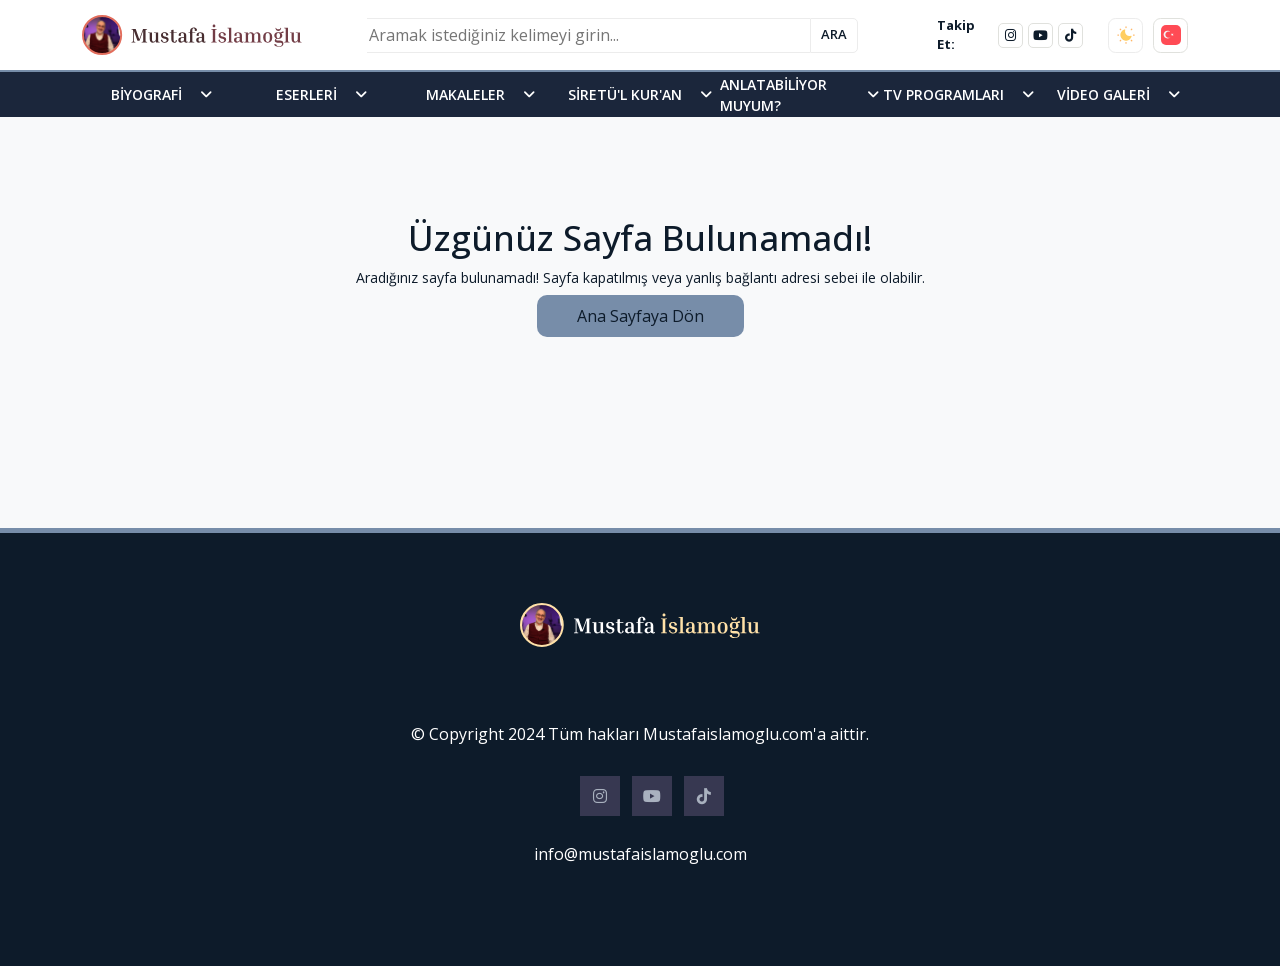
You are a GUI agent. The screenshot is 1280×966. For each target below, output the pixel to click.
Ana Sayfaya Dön (640, 316)
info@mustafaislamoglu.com (640, 854)
